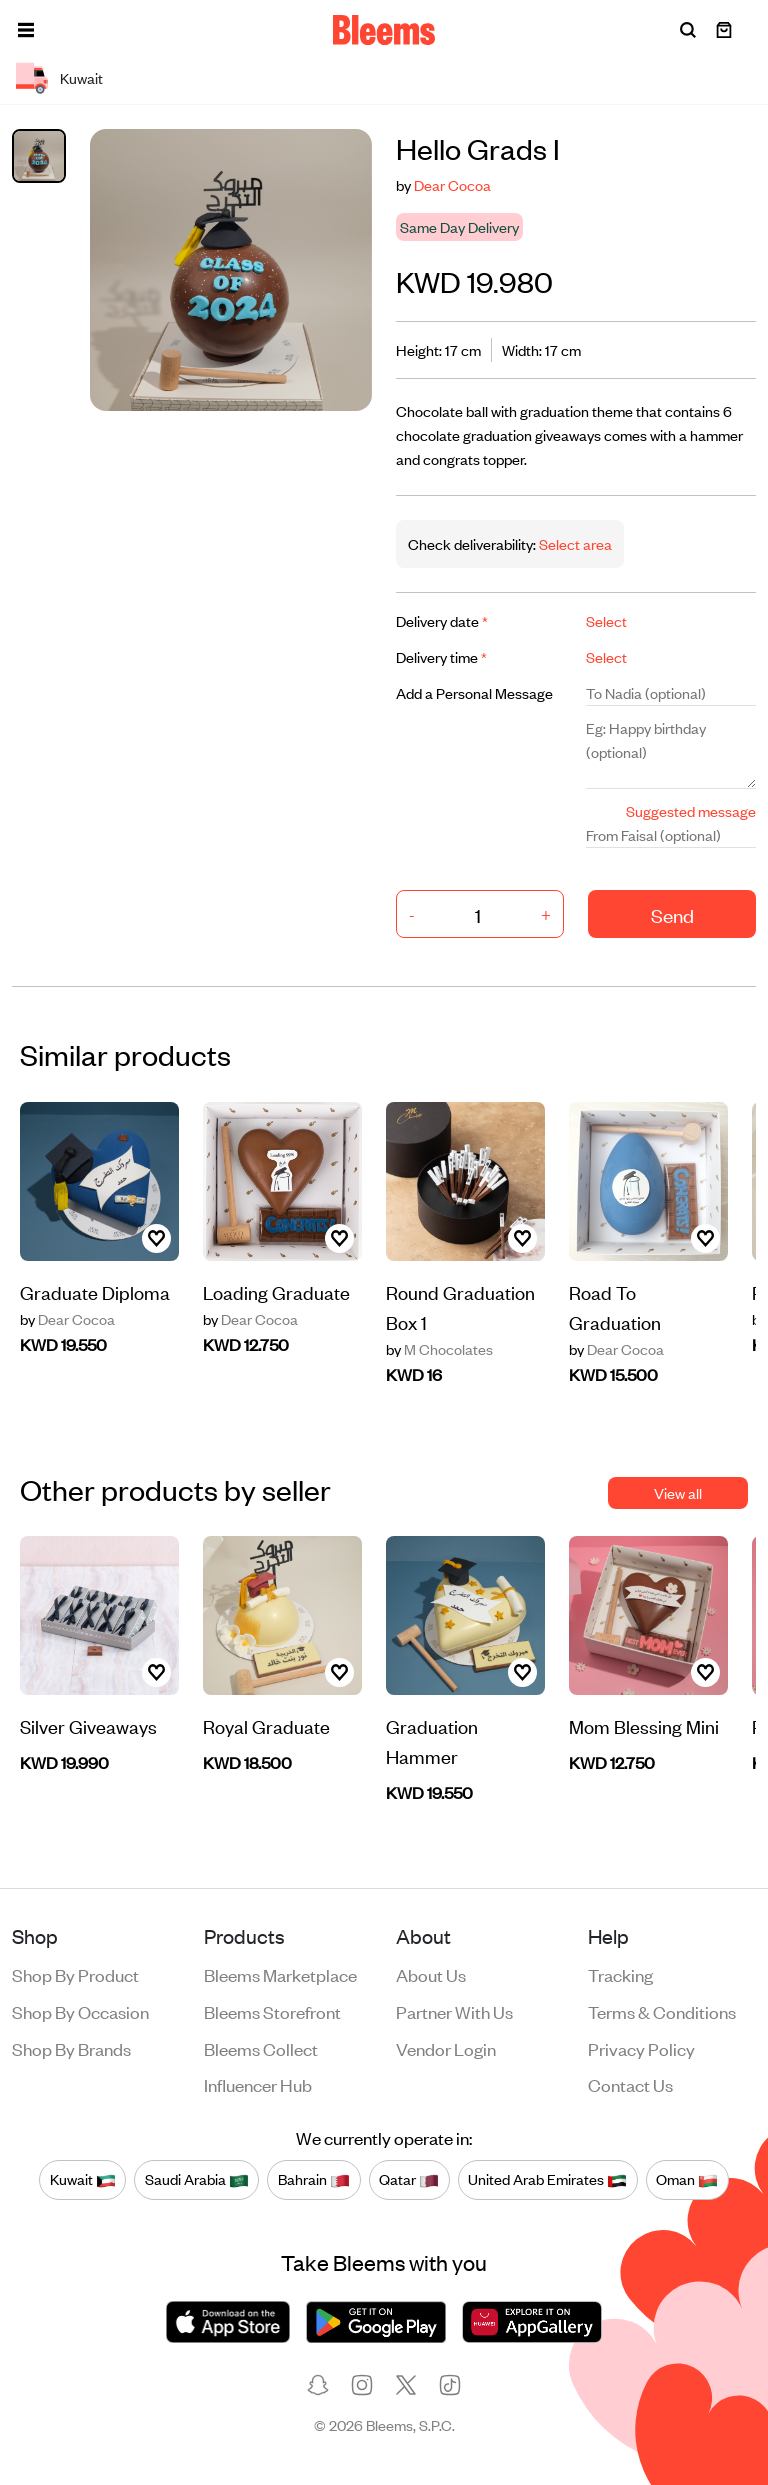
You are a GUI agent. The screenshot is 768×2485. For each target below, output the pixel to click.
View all (678, 1492)
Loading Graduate (276, 1291)
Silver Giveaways (88, 1725)
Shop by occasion (80, 2011)
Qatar (409, 2179)
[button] (26, 30)
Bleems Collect (261, 2048)
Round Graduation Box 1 (460, 1306)
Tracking (620, 1974)
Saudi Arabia (197, 2179)
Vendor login (446, 2048)
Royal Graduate (266, 1725)
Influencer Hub (258, 2084)
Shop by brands (71, 2048)
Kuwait (83, 2179)
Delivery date (442, 620)
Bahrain (314, 2179)
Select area (574, 543)
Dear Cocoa (452, 184)
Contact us (630, 2084)
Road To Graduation (615, 1306)
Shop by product (75, 1974)
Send (672, 914)
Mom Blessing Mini (644, 1725)
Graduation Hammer (432, 1740)
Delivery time (441, 656)
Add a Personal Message (474, 692)
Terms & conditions (662, 2011)
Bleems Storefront (272, 2011)
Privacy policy (641, 2048)
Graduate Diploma (95, 1291)
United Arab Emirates (547, 2179)
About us (431, 1974)
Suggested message (691, 810)
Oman (687, 2179)
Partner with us (454, 2011)
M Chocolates (439, 1349)
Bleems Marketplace (280, 1974)
